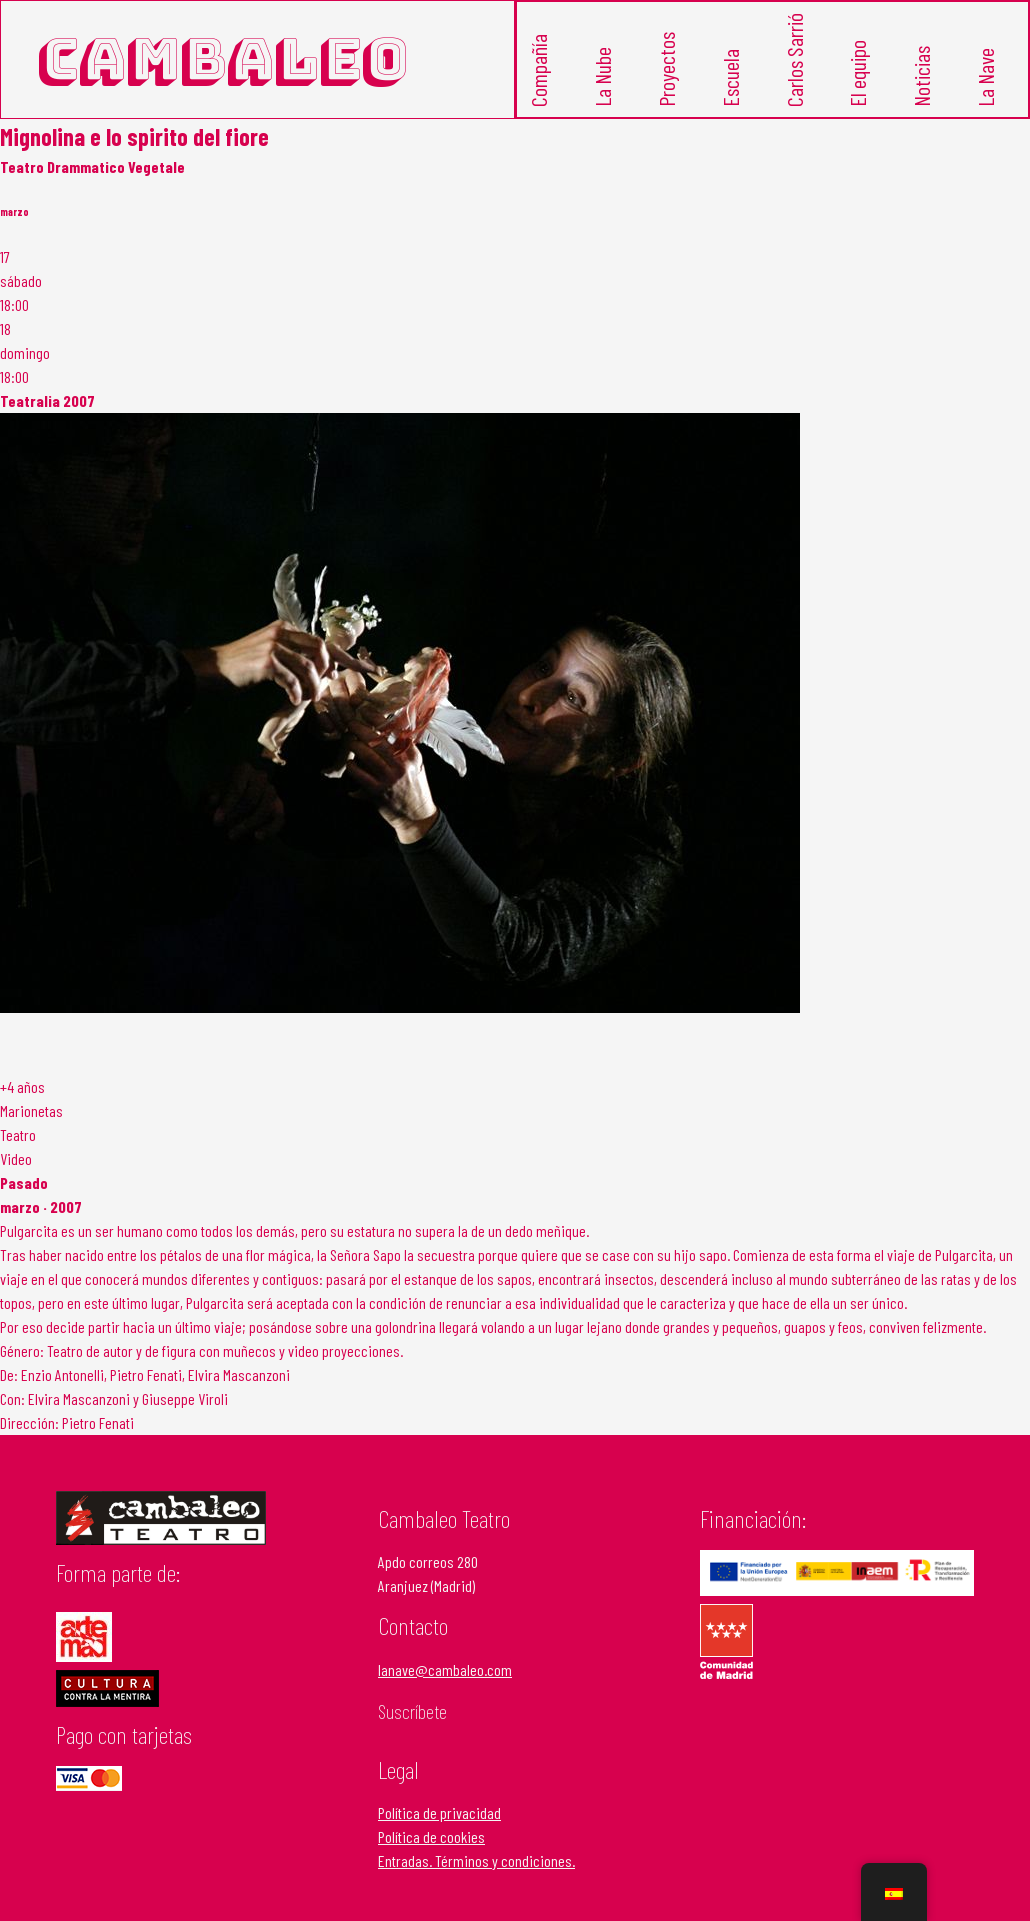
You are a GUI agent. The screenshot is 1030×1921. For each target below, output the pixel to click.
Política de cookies (431, 1828)
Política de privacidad (439, 1804)
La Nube (603, 71)
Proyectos (667, 65)
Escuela (731, 72)
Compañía (540, 66)
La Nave (987, 72)
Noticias (923, 71)
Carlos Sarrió (795, 57)
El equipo (859, 67)
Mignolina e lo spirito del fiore (134, 127)
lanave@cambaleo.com (445, 1660)
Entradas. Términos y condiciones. (476, 1852)
